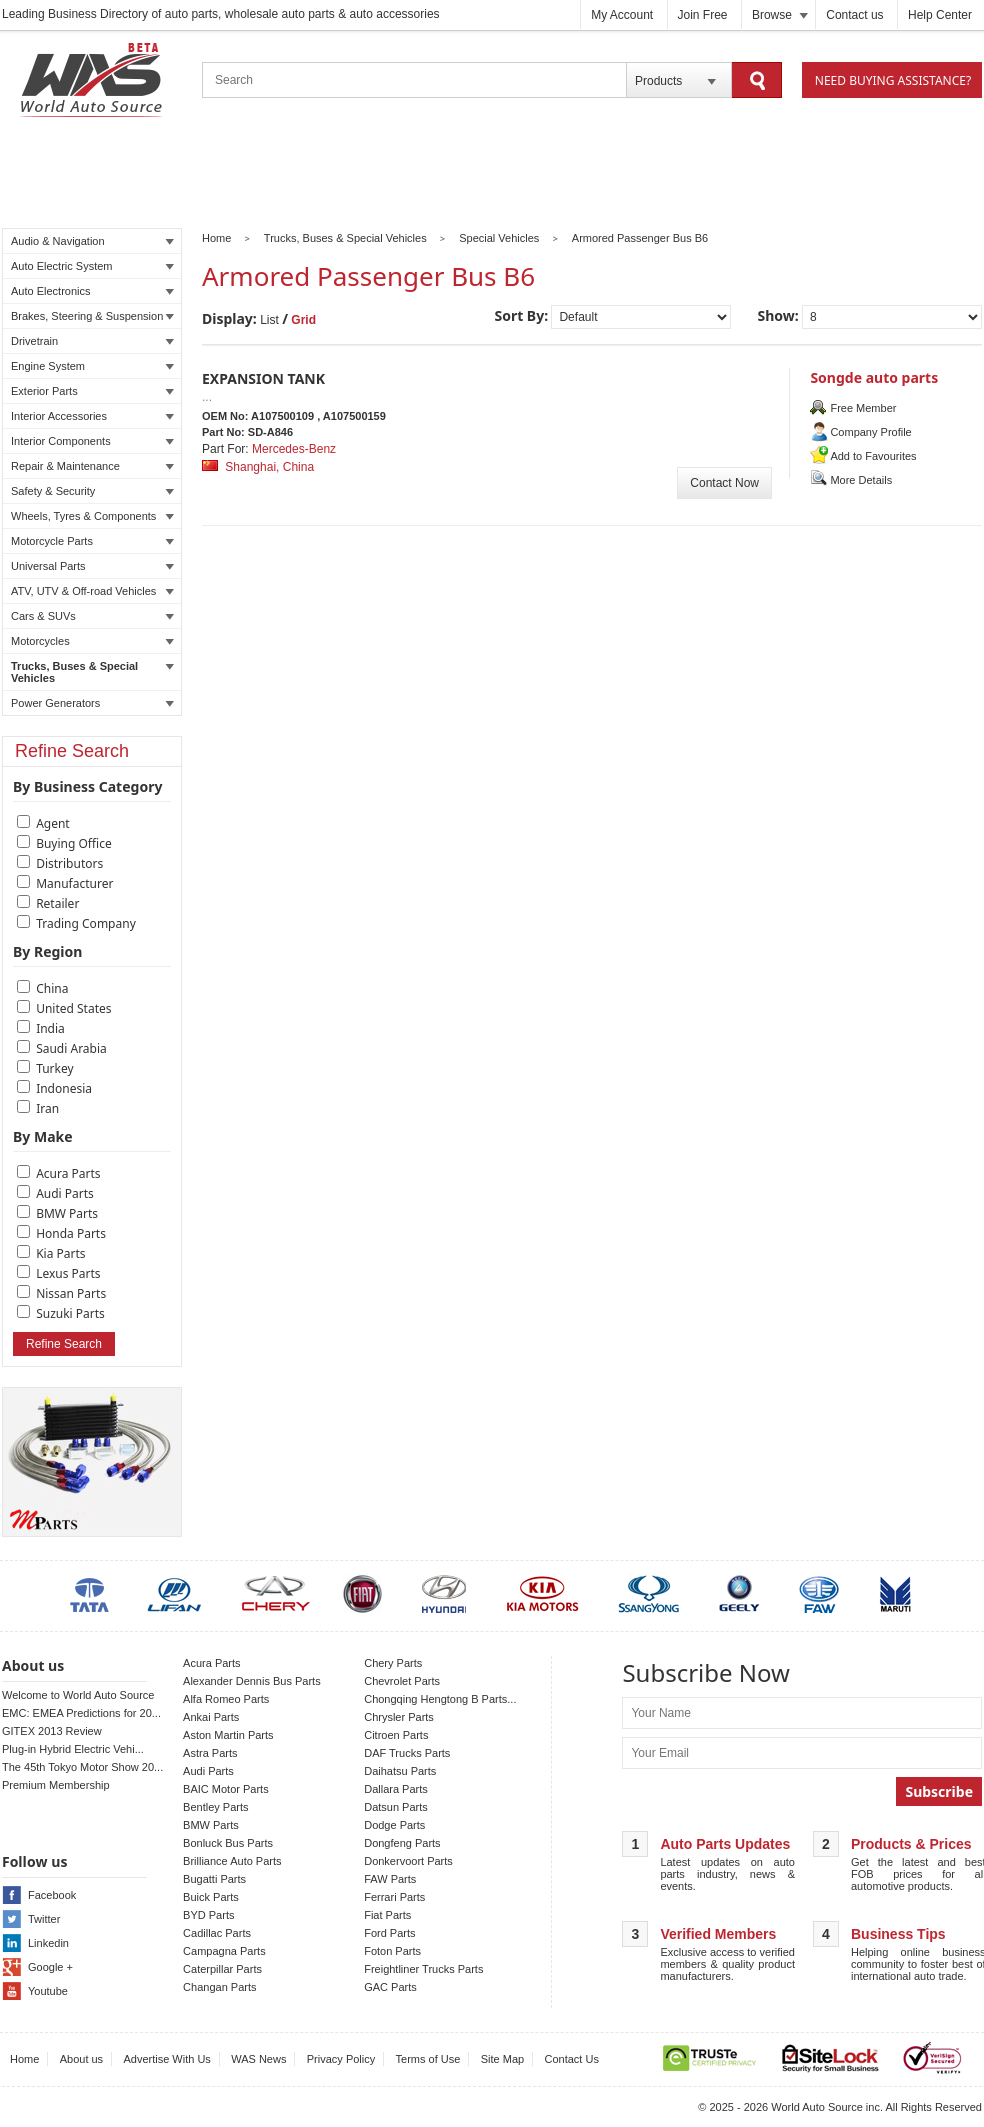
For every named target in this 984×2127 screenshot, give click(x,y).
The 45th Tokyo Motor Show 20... (82, 1767)
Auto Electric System (92, 266)
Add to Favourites (873, 456)
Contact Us (572, 2059)
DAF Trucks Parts (407, 1753)
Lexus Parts (68, 1273)
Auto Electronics (92, 291)
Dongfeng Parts (402, 1843)
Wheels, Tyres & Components (92, 516)
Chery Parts (393, 1663)
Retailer (57, 903)
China (52, 988)
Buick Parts (211, 1897)
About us (81, 2059)
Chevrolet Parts (402, 1681)
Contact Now (724, 483)
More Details (861, 480)
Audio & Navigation (92, 241)
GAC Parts (390, 1987)
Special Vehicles (499, 238)
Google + (50, 1967)
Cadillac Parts (217, 1933)
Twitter (44, 1919)
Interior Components (92, 441)
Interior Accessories (92, 416)
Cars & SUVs (92, 616)
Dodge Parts (394, 1825)
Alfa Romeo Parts (226, 1699)
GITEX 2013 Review (52, 1731)
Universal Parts (92, 566)
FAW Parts (390, 1879)
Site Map (502, 2059)
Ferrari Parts (394, 1897)
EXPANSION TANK (263, 378)
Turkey (55, 1068)
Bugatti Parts (214, 1879)
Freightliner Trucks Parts (423, 1969)
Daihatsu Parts (400, 1771)
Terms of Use (428, 2059)
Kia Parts (60, 1253)
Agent (53, 823)
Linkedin (48, 1943)
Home (216, 238)
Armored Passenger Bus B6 (640, 238)
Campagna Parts (224, 1951)
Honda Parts (71, 1233)
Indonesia (64, 1088)
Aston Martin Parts (228, 1735)
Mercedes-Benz (294, 449)
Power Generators (92, 703)
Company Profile (870, 432)
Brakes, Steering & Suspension (92, 316)
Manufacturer (74, 883)
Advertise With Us (166, 2059)
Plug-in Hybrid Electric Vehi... (73, 1749)
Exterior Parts (92, 391)
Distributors (69, 863)
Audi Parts (65, 1193)
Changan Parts (219, 1987)
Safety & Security (92, 491)
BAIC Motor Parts (226, 1789)
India (50, 1028)
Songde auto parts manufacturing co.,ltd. (887, 387)
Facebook (52, 1895)
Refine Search (64, 1344)
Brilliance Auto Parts (232, 1861)
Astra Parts (210, 1753)
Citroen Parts (396, 1735)
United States (73, 1008)
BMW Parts (67, 1213)
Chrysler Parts (399, 1717)
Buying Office (74, 843)
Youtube (48, 1991)
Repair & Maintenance (92, 466)
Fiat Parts (387, 1915)
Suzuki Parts (70, 1313)
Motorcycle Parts (92, 541)
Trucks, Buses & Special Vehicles (92, 672)
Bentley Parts (215, 1807)
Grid (303, 320)
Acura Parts (68, 1173)
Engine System (92, 366)
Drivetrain (92, 341)
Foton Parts (392, 1951)
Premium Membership (56, 1785)
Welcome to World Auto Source (78, 1695)
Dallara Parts (396, 1789)
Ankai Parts (211, 1717)
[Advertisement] (492, 176)
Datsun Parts (396, 1807)
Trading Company (86, 923)
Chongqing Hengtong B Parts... (440, 1699)
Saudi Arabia (71, 1048)
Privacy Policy (341, 2059)
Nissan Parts (71, 1293)
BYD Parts (208, 1915)
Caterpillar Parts (222, 1969)
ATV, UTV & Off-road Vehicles (92, 591)
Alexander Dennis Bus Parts (252, 1681)
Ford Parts (389, 1933)
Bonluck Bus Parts (228, 1843)
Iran (47, 1108)
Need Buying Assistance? (893, 80)
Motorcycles (92, 641)
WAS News (258, 2059)
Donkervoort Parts (408, 1861)
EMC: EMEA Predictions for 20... (81, 1713)
